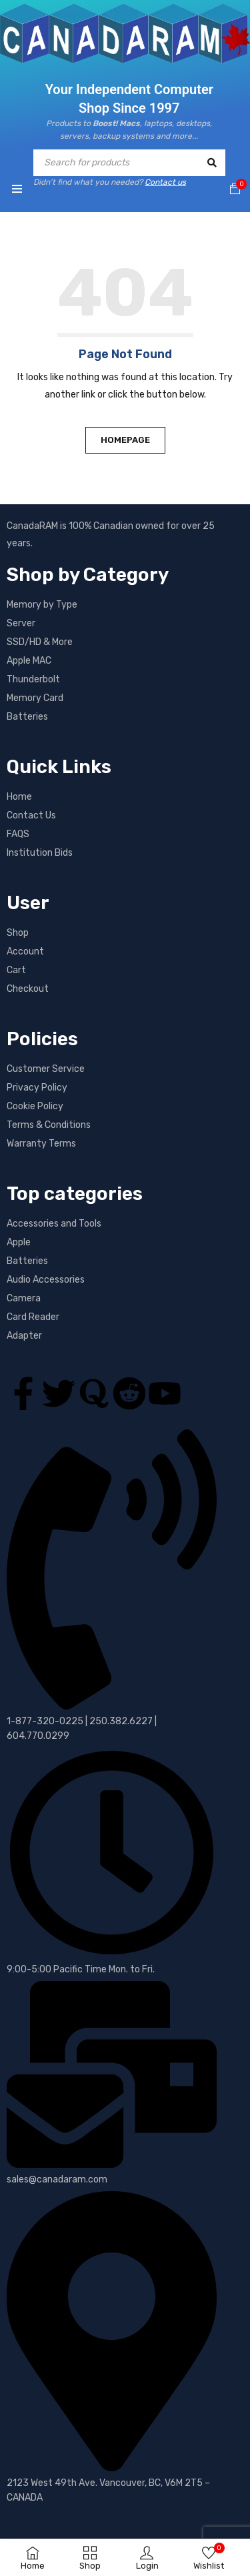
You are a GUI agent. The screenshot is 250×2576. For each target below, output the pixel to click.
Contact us (165, 182)
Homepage (125, 440)
